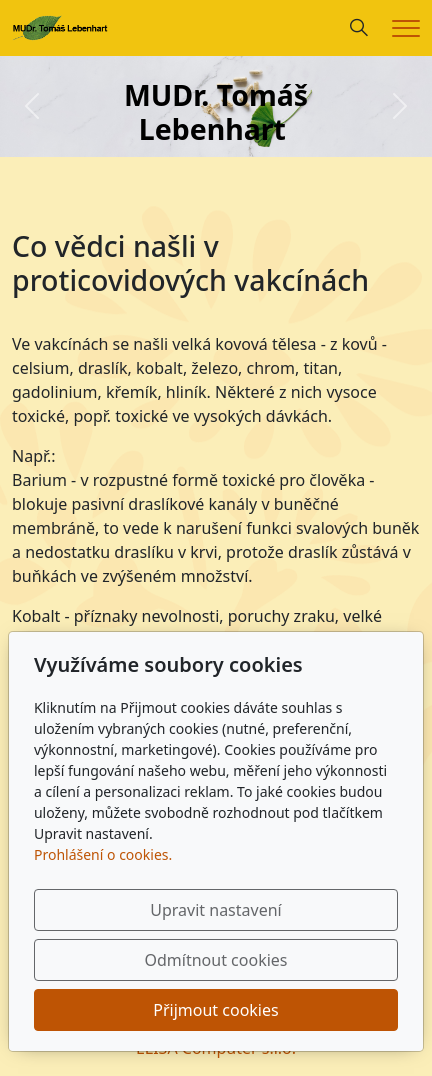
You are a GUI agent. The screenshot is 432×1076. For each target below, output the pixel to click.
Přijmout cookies (215, 1010)
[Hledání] (359, 28)
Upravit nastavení (215, 910)
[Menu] (406, 28)
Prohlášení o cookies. (103, 854)
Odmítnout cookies (216, 960)
